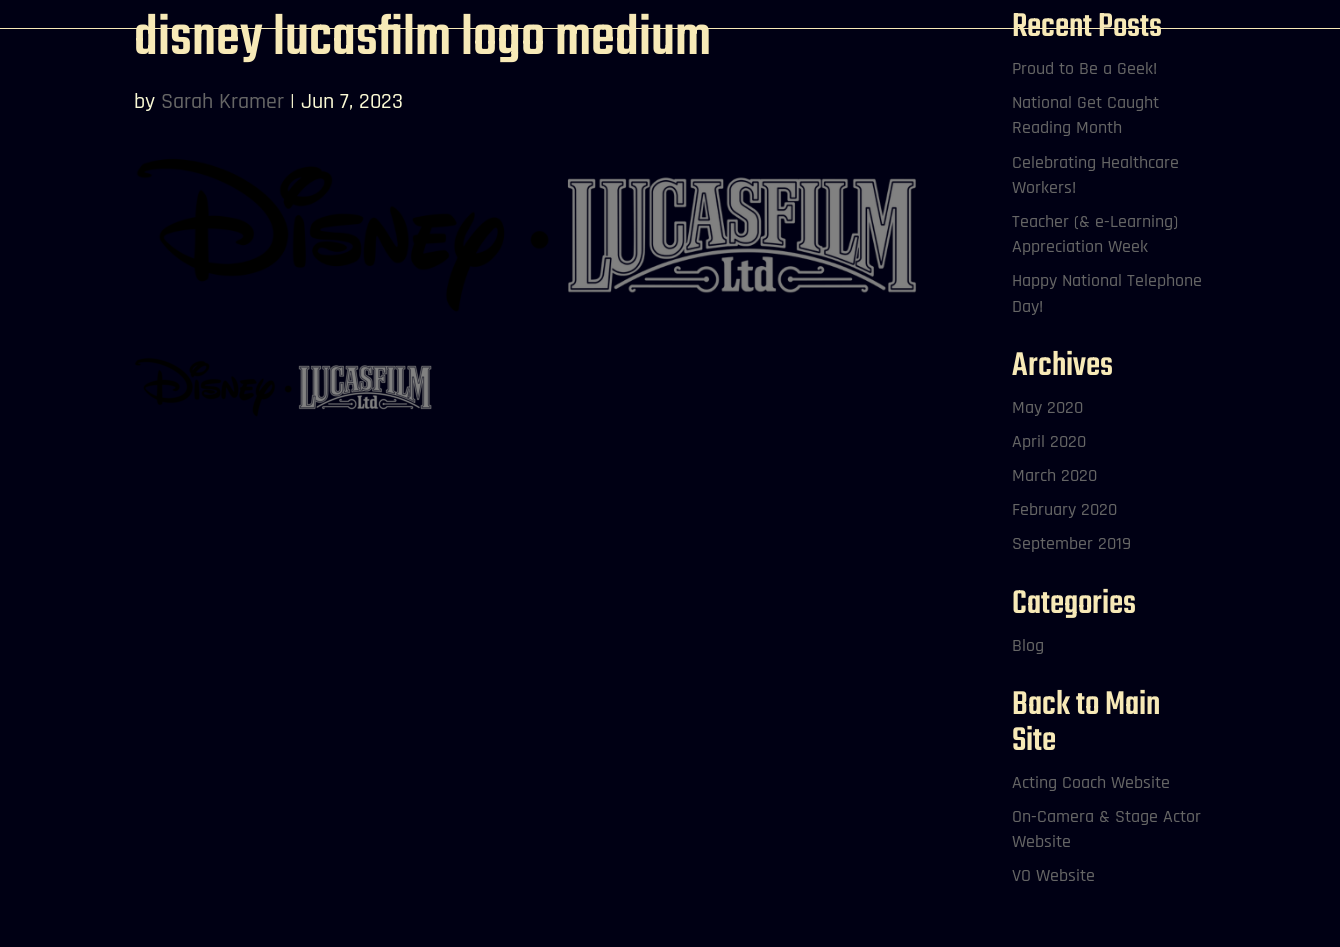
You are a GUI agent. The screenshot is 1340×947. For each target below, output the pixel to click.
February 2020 (1064, 509)
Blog (1028, 645)
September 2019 (1071, 543)
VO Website (1053, 875)
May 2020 (1047, 407)
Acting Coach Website (1091, 782)
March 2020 (1054, 475)
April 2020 (1049, 441)
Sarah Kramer (222, 102)
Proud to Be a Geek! (1084, 68)
